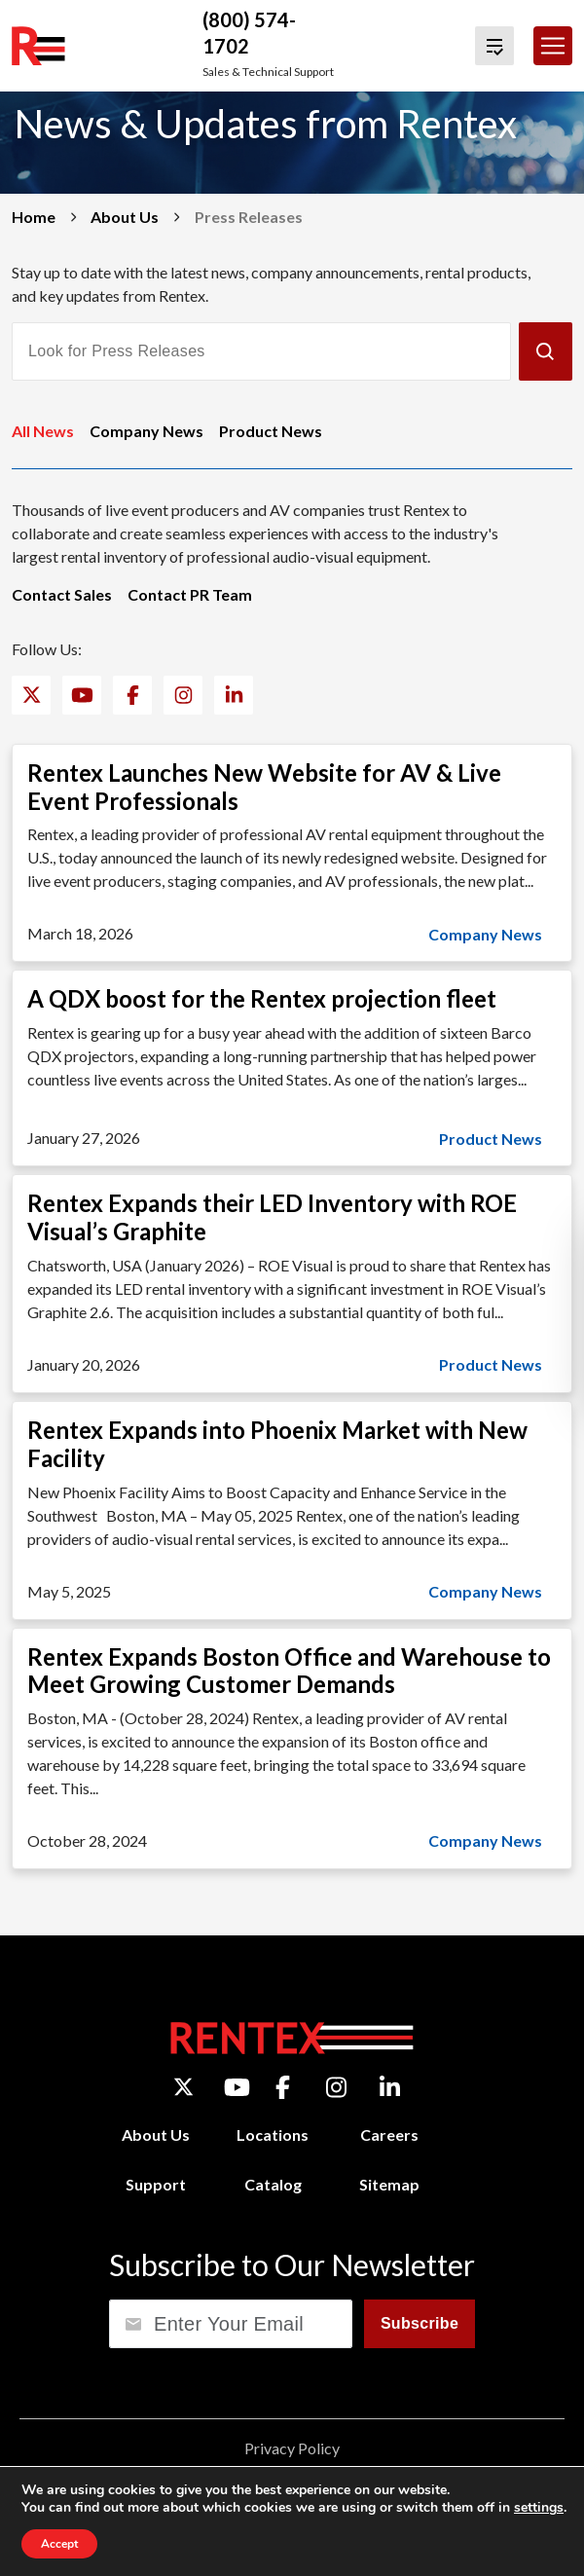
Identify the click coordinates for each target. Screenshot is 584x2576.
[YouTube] (82, 695)
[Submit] (545, 351)
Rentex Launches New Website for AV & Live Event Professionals (264, 786)
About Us (125, 216)
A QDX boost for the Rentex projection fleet (261, 998)
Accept (59, 2544)
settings (539, 2508)
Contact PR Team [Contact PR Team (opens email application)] (190, 594)
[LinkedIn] (234, 695)
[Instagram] (183, 695)
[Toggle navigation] (552, 45)
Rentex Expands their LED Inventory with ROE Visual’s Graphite (272, 1217)
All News (43, 431)
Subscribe (419, 2323)
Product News (270, 431)
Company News (146, 431)
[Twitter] (31, 694)
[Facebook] (133, 695)
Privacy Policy (292, 2448)
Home (33, 216)
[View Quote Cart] (494, 45)
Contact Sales (62, 594)
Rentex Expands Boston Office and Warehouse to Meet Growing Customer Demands (289, 1670)
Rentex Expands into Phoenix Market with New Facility (277, 1444)
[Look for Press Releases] (261, 351)
